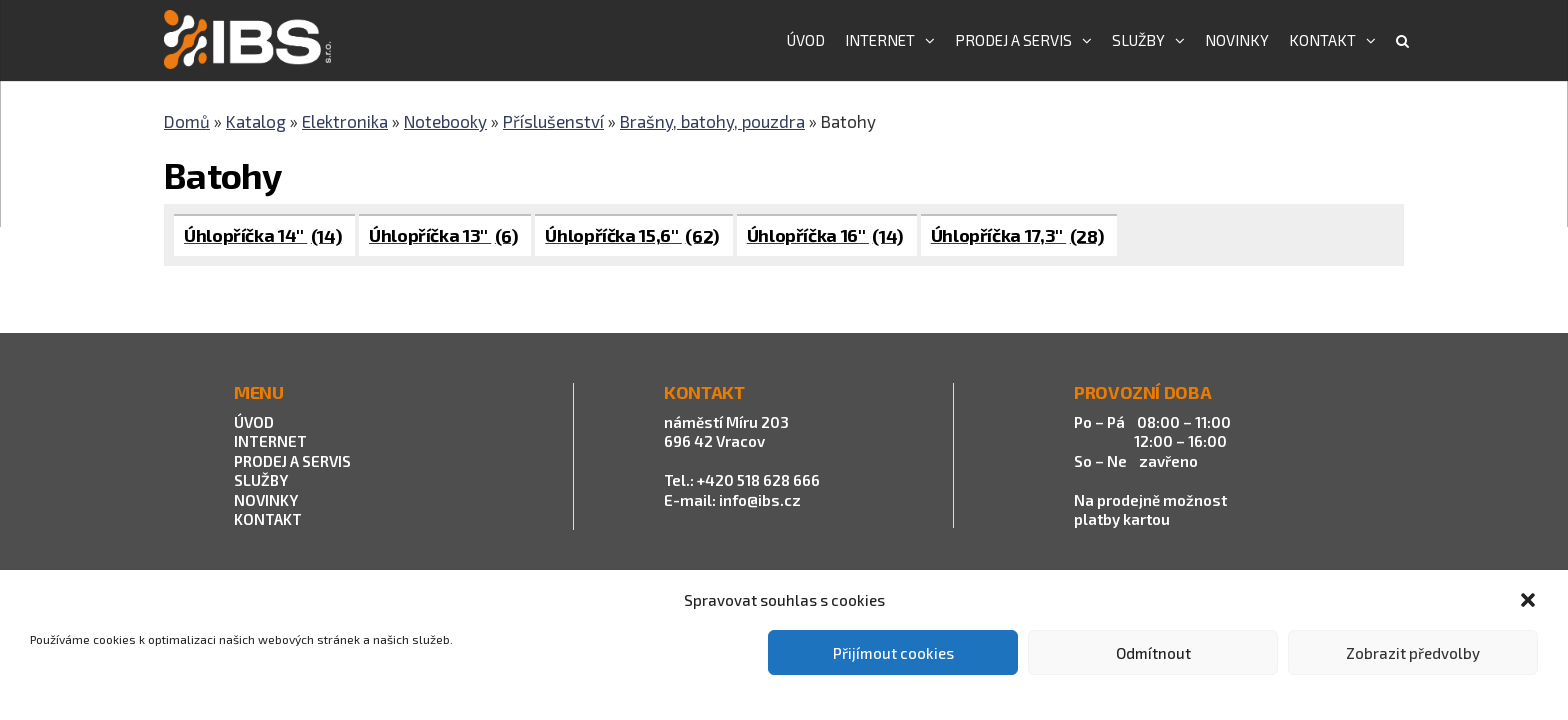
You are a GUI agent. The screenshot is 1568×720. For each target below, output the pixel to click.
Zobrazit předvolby (1413, 653)
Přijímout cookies (893, 653)
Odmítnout (1153, 653)
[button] (1528, 600)
